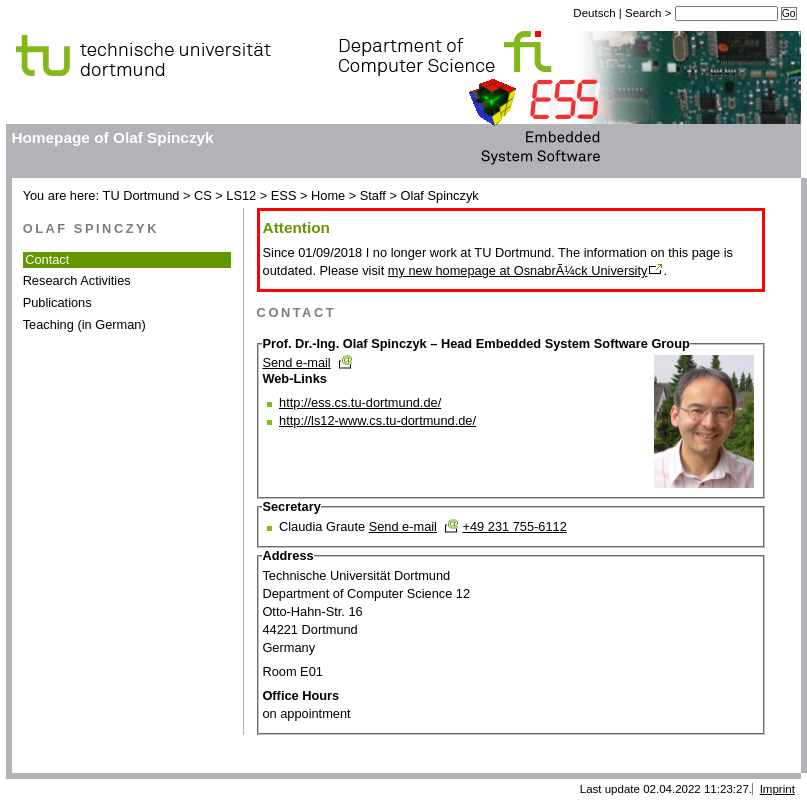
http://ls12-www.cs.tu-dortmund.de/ (377, 420)
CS (203, 195)
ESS (284, 195)
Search (645, 13)
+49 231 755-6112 (515, 526)
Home (328, 195)
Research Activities (77, 280)
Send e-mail (296, 362)
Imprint (777, 789)
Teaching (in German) (84, 324)
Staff (373, 195)
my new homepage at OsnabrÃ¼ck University (518, 270)
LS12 (241, 195)
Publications (57, 302)
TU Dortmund (141, 195)
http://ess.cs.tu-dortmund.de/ (360, 402)
